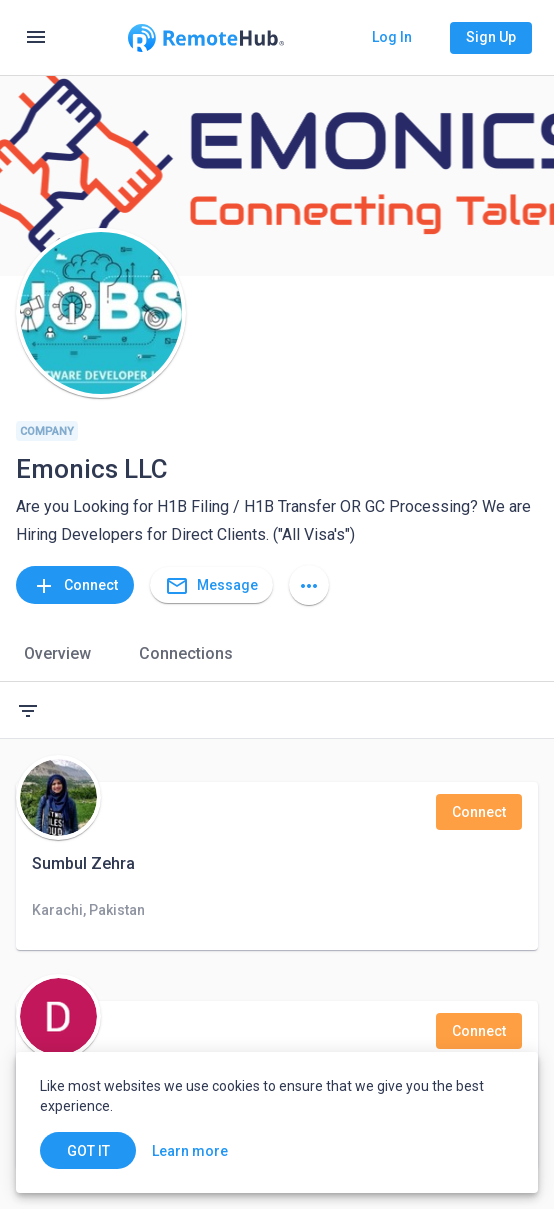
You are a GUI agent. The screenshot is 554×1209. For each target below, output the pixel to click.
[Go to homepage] (206, 38)
